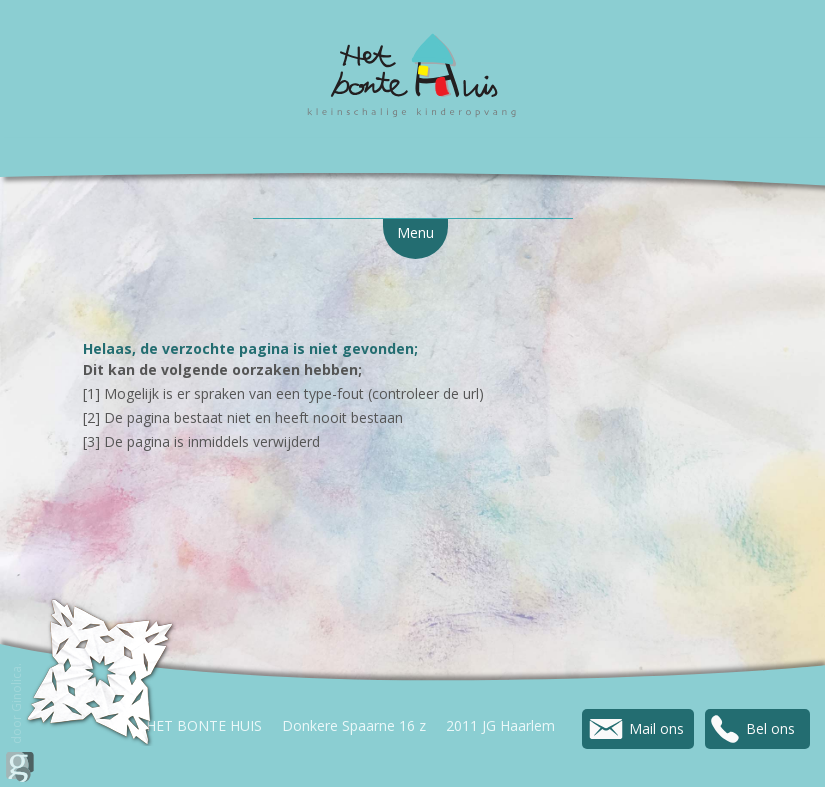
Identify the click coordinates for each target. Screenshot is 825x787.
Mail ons (656, 728)
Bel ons (770, 728)
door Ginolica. (20, 722)
